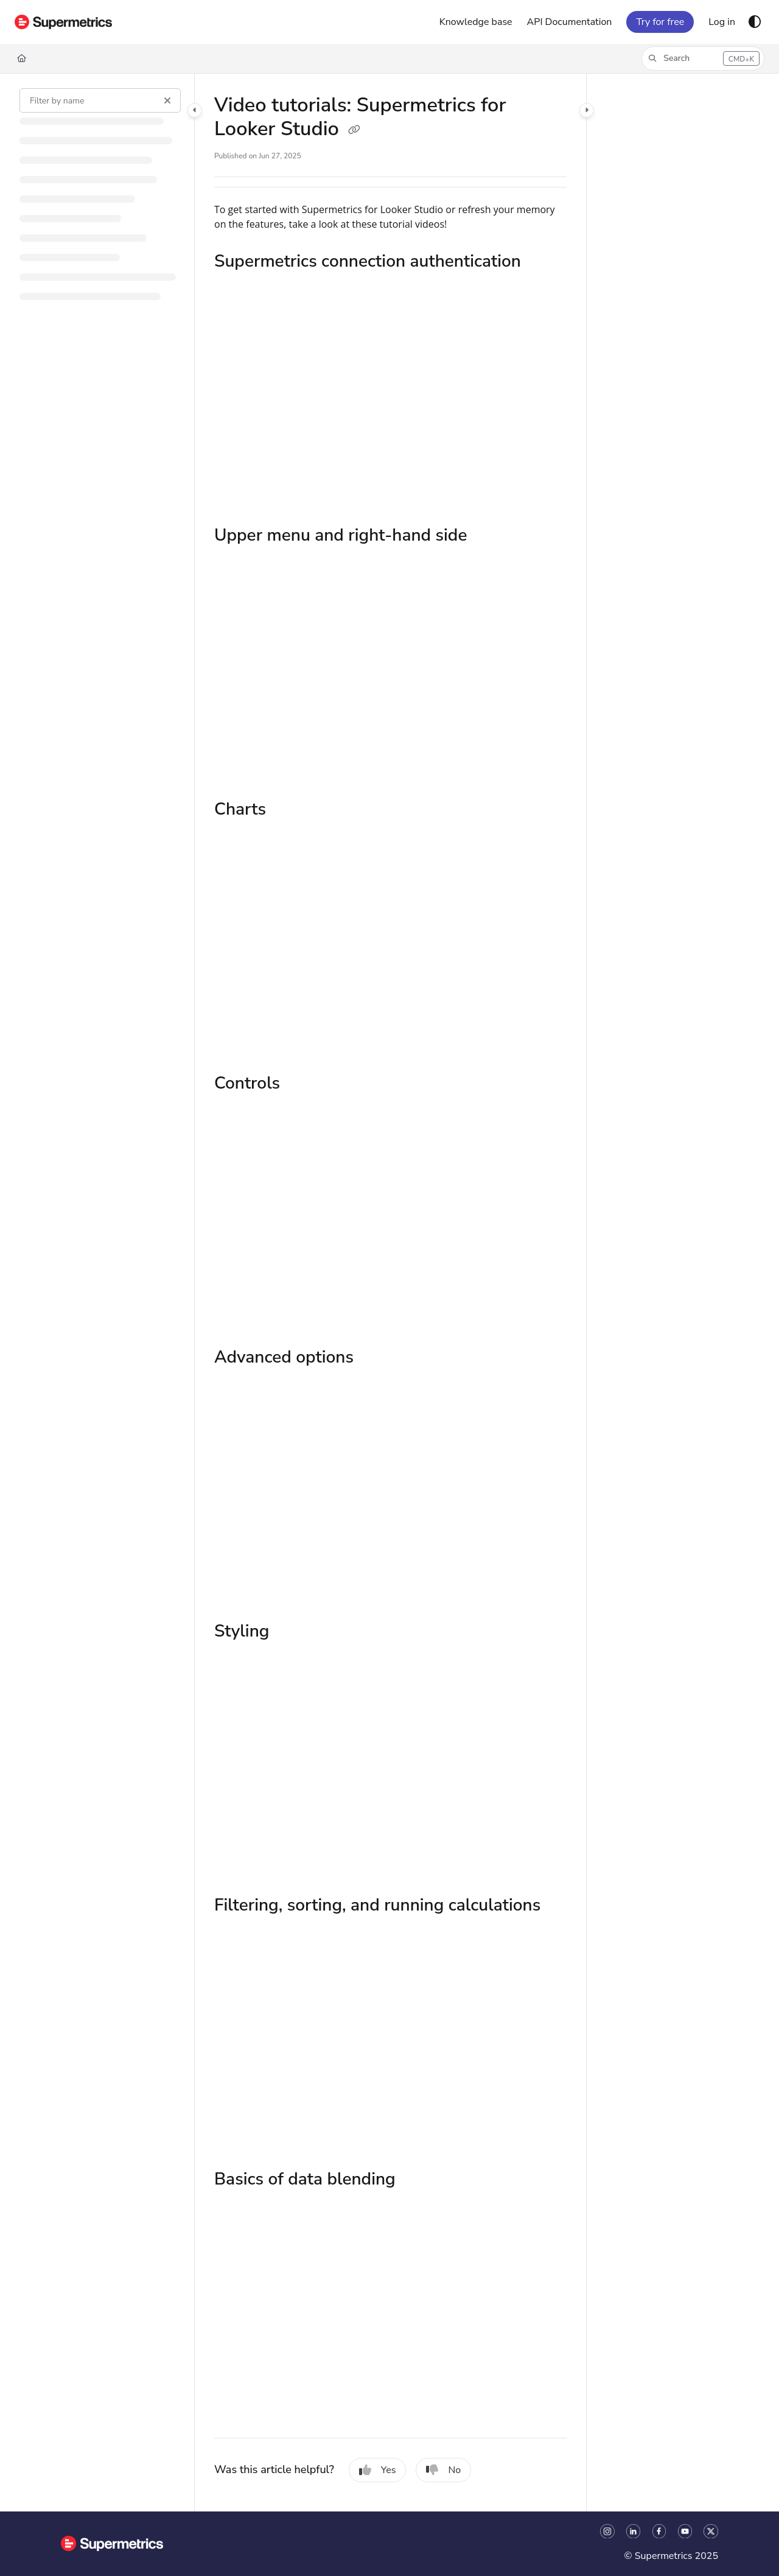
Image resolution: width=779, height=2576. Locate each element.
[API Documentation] (569, 22)
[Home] (21, 58)
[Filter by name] (100, 100)
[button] (702, 58)
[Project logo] (63, 22)
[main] (390, 1292)
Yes (377, 2470)
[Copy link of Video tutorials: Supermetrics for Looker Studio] (354, 130)
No (443, 2470)
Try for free (660, 22)
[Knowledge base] (475, 22)
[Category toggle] (194, 110)
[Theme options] (754, 22)
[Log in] (721, 22)
